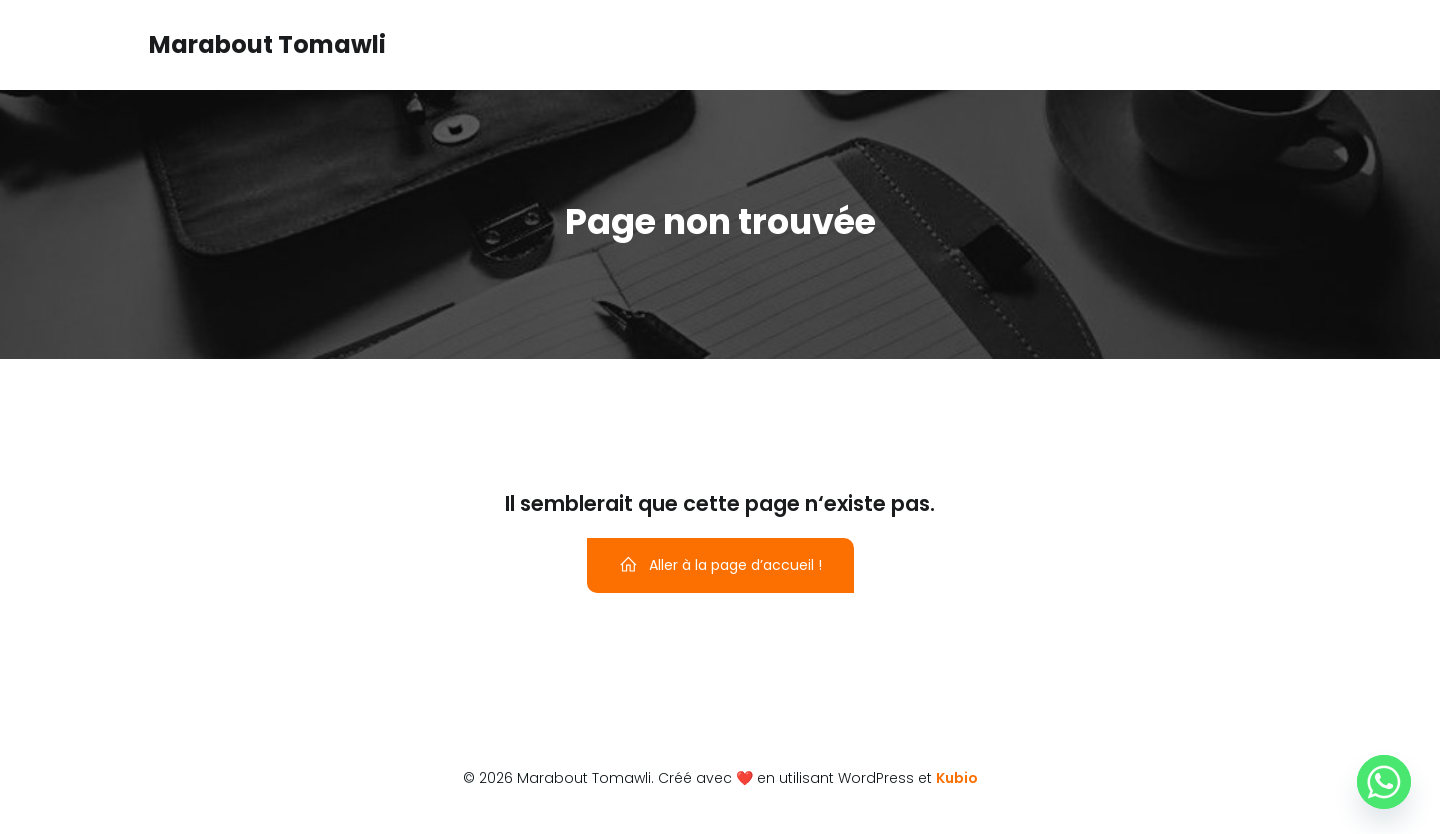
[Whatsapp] (1384, 782)
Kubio (957, 778)
